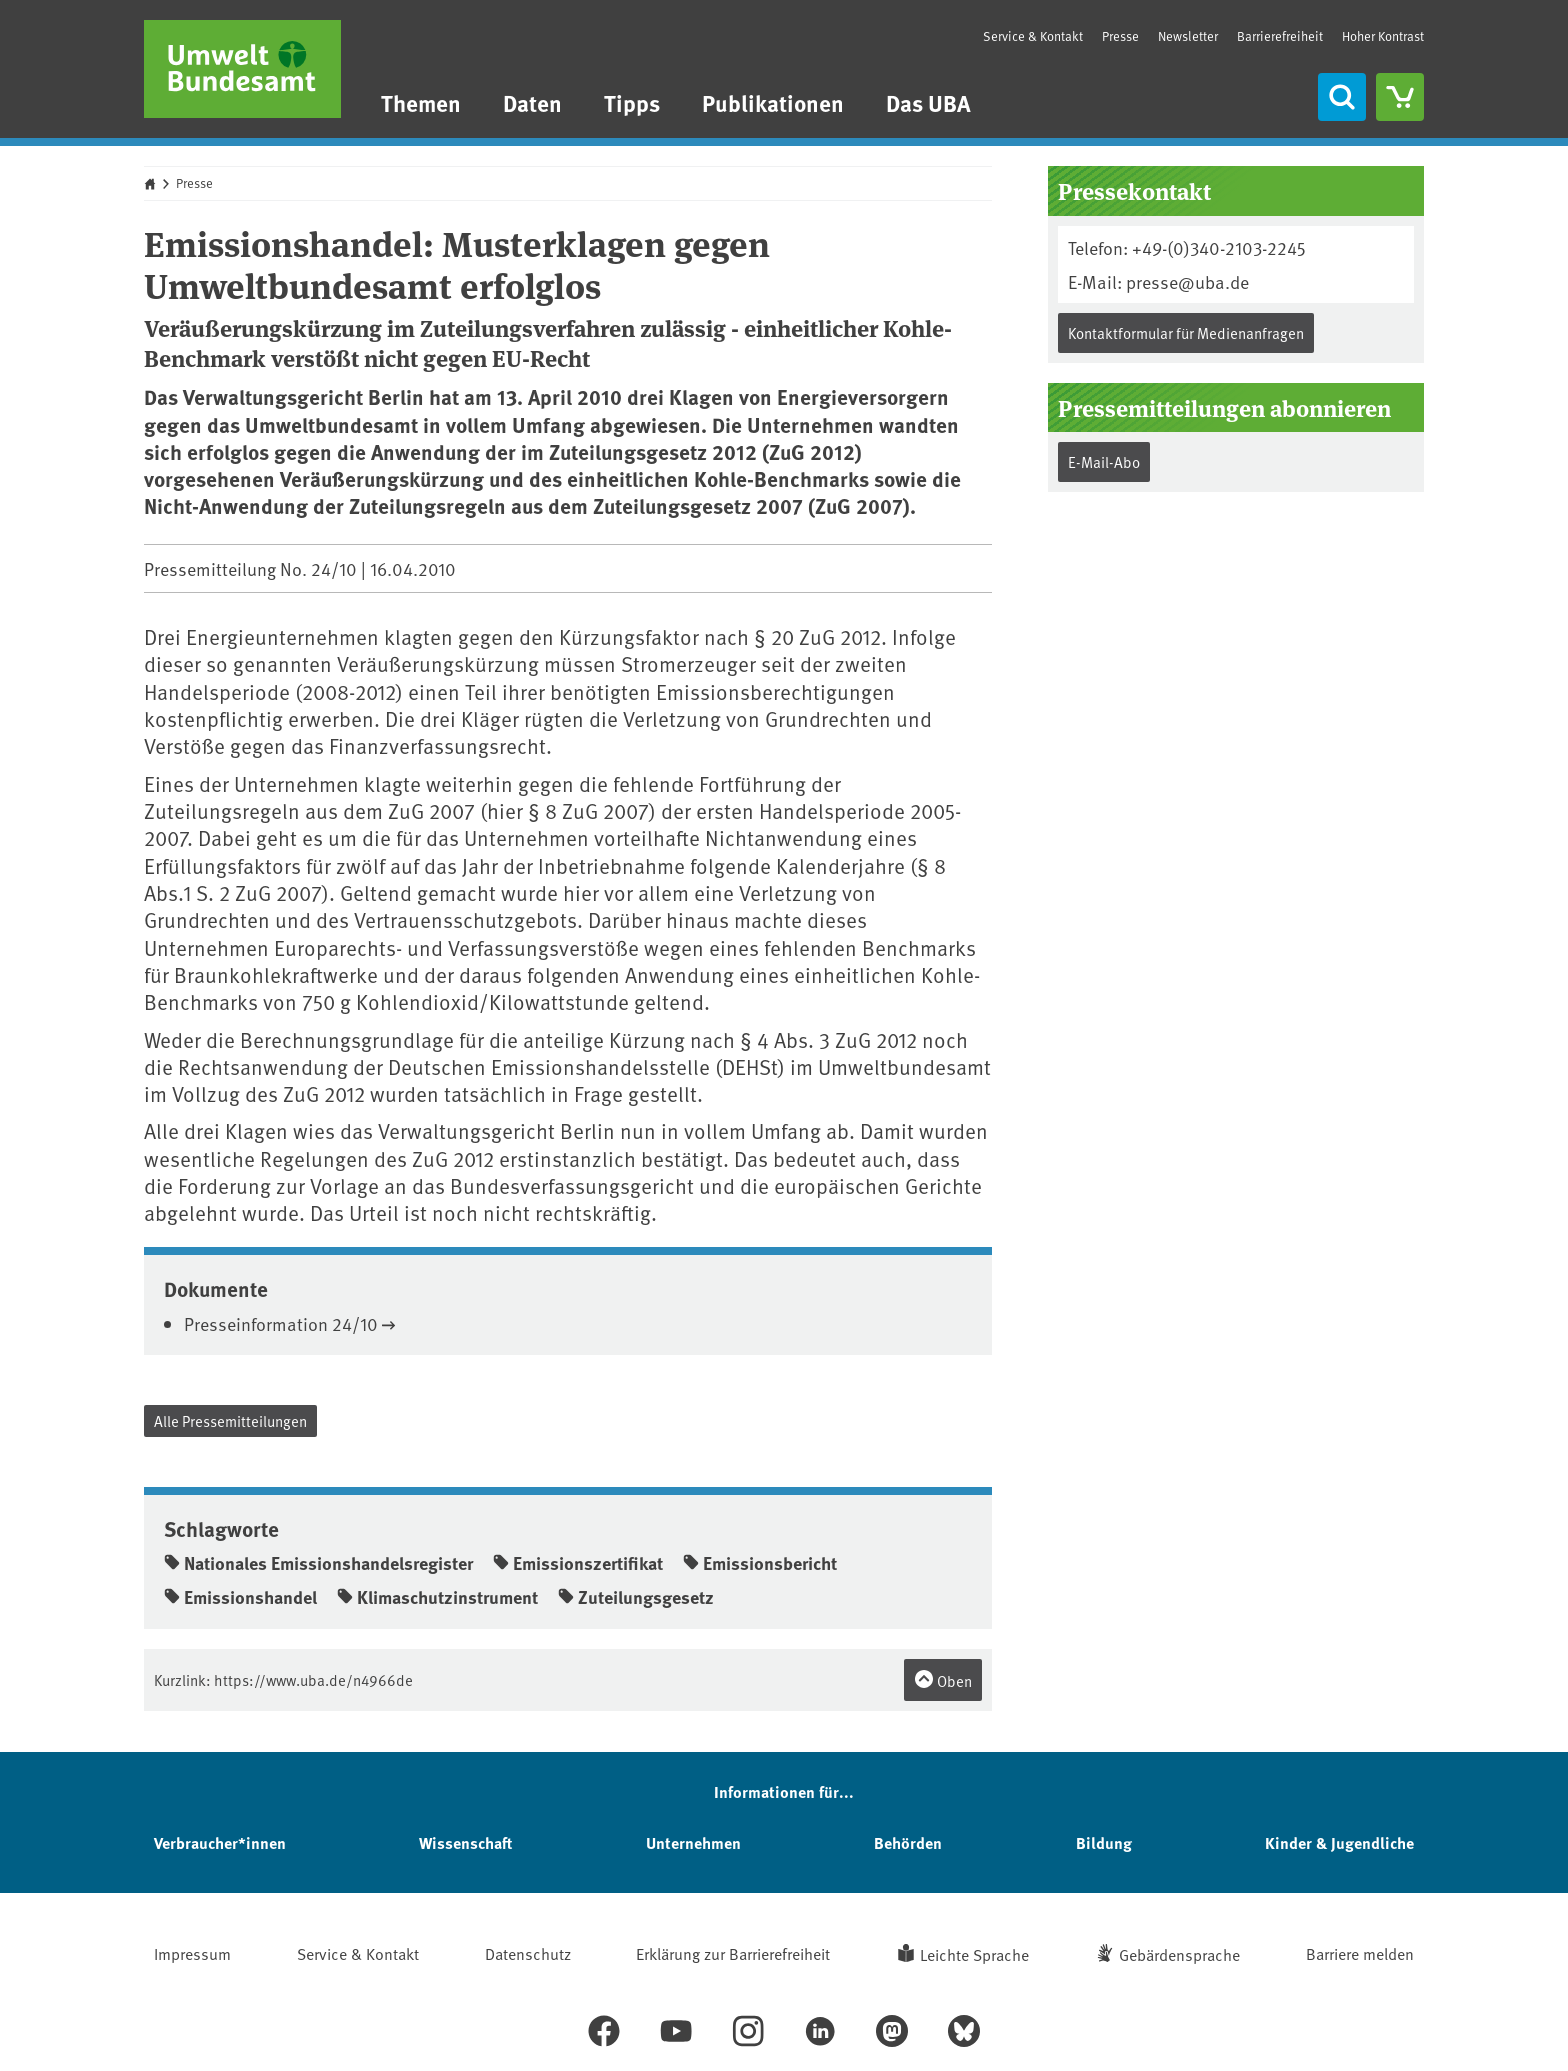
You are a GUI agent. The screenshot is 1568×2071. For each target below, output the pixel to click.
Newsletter (1188, 36)
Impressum (192, 1953)
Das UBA (928, 102)
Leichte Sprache (974, 1954)
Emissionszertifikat (578, 1563)
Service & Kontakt (1033, 36)
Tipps (632, 102)
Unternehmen (693, 1842)
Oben (943, 1680)
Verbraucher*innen (220, 1842)
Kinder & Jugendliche (1339, 1842)
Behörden (908, 1842)
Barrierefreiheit (1280, 36)
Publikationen (773, 102)
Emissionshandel (240, 1597)
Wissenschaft (465, 1842)
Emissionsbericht (760, 1563)
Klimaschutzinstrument (437, 1597)
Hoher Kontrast (1383, 36)
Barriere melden (1360, 1953)
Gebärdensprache (1179, 1954)
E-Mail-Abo (1104, 461)
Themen (421, 102)
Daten (532, 102)
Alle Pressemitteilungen (230, 1420)
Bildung (1104, 1842)
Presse (1120, 36)
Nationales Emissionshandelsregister (318, 1563)
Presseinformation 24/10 (281, 1323)
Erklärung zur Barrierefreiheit (733, 1953)
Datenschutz (528, 1953)
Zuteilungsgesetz (636, 1597)
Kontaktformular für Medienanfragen (1186, 332)
